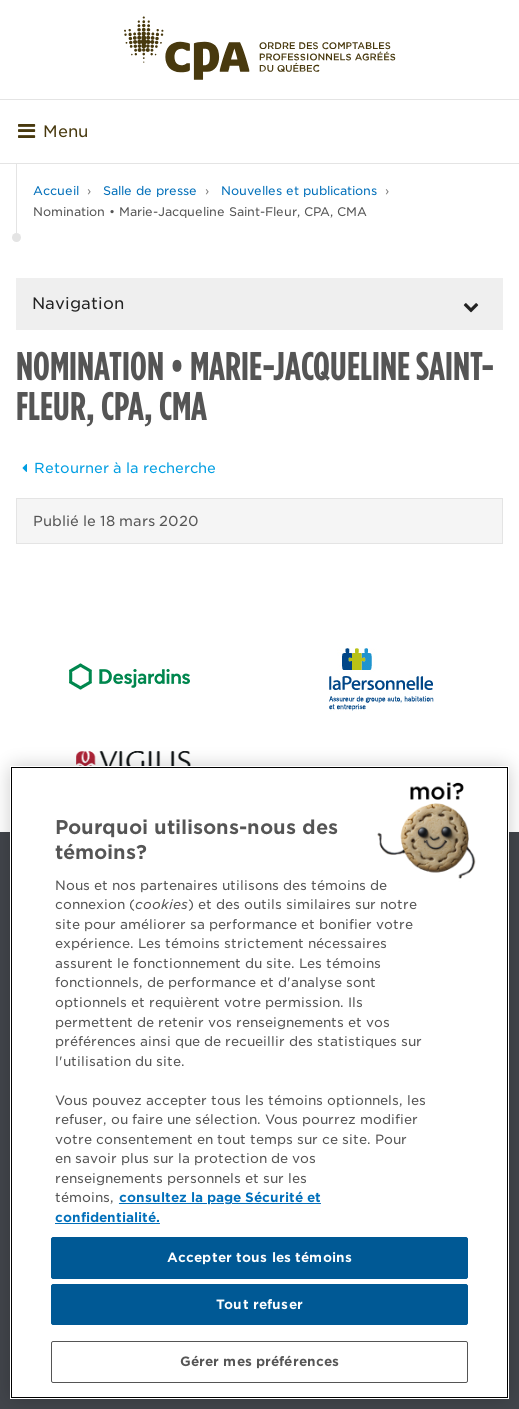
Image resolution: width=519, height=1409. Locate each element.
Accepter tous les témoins (259, 1257)
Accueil (56, 190)
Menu (53, 131)
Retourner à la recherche (116, 468)
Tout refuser (259, 1304)
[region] (259, 1082)
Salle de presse (150, 190)
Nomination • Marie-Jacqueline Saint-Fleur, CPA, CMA (200, 211)
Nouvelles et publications (299, 190)
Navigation (78, 303)
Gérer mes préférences (260, 1361)
